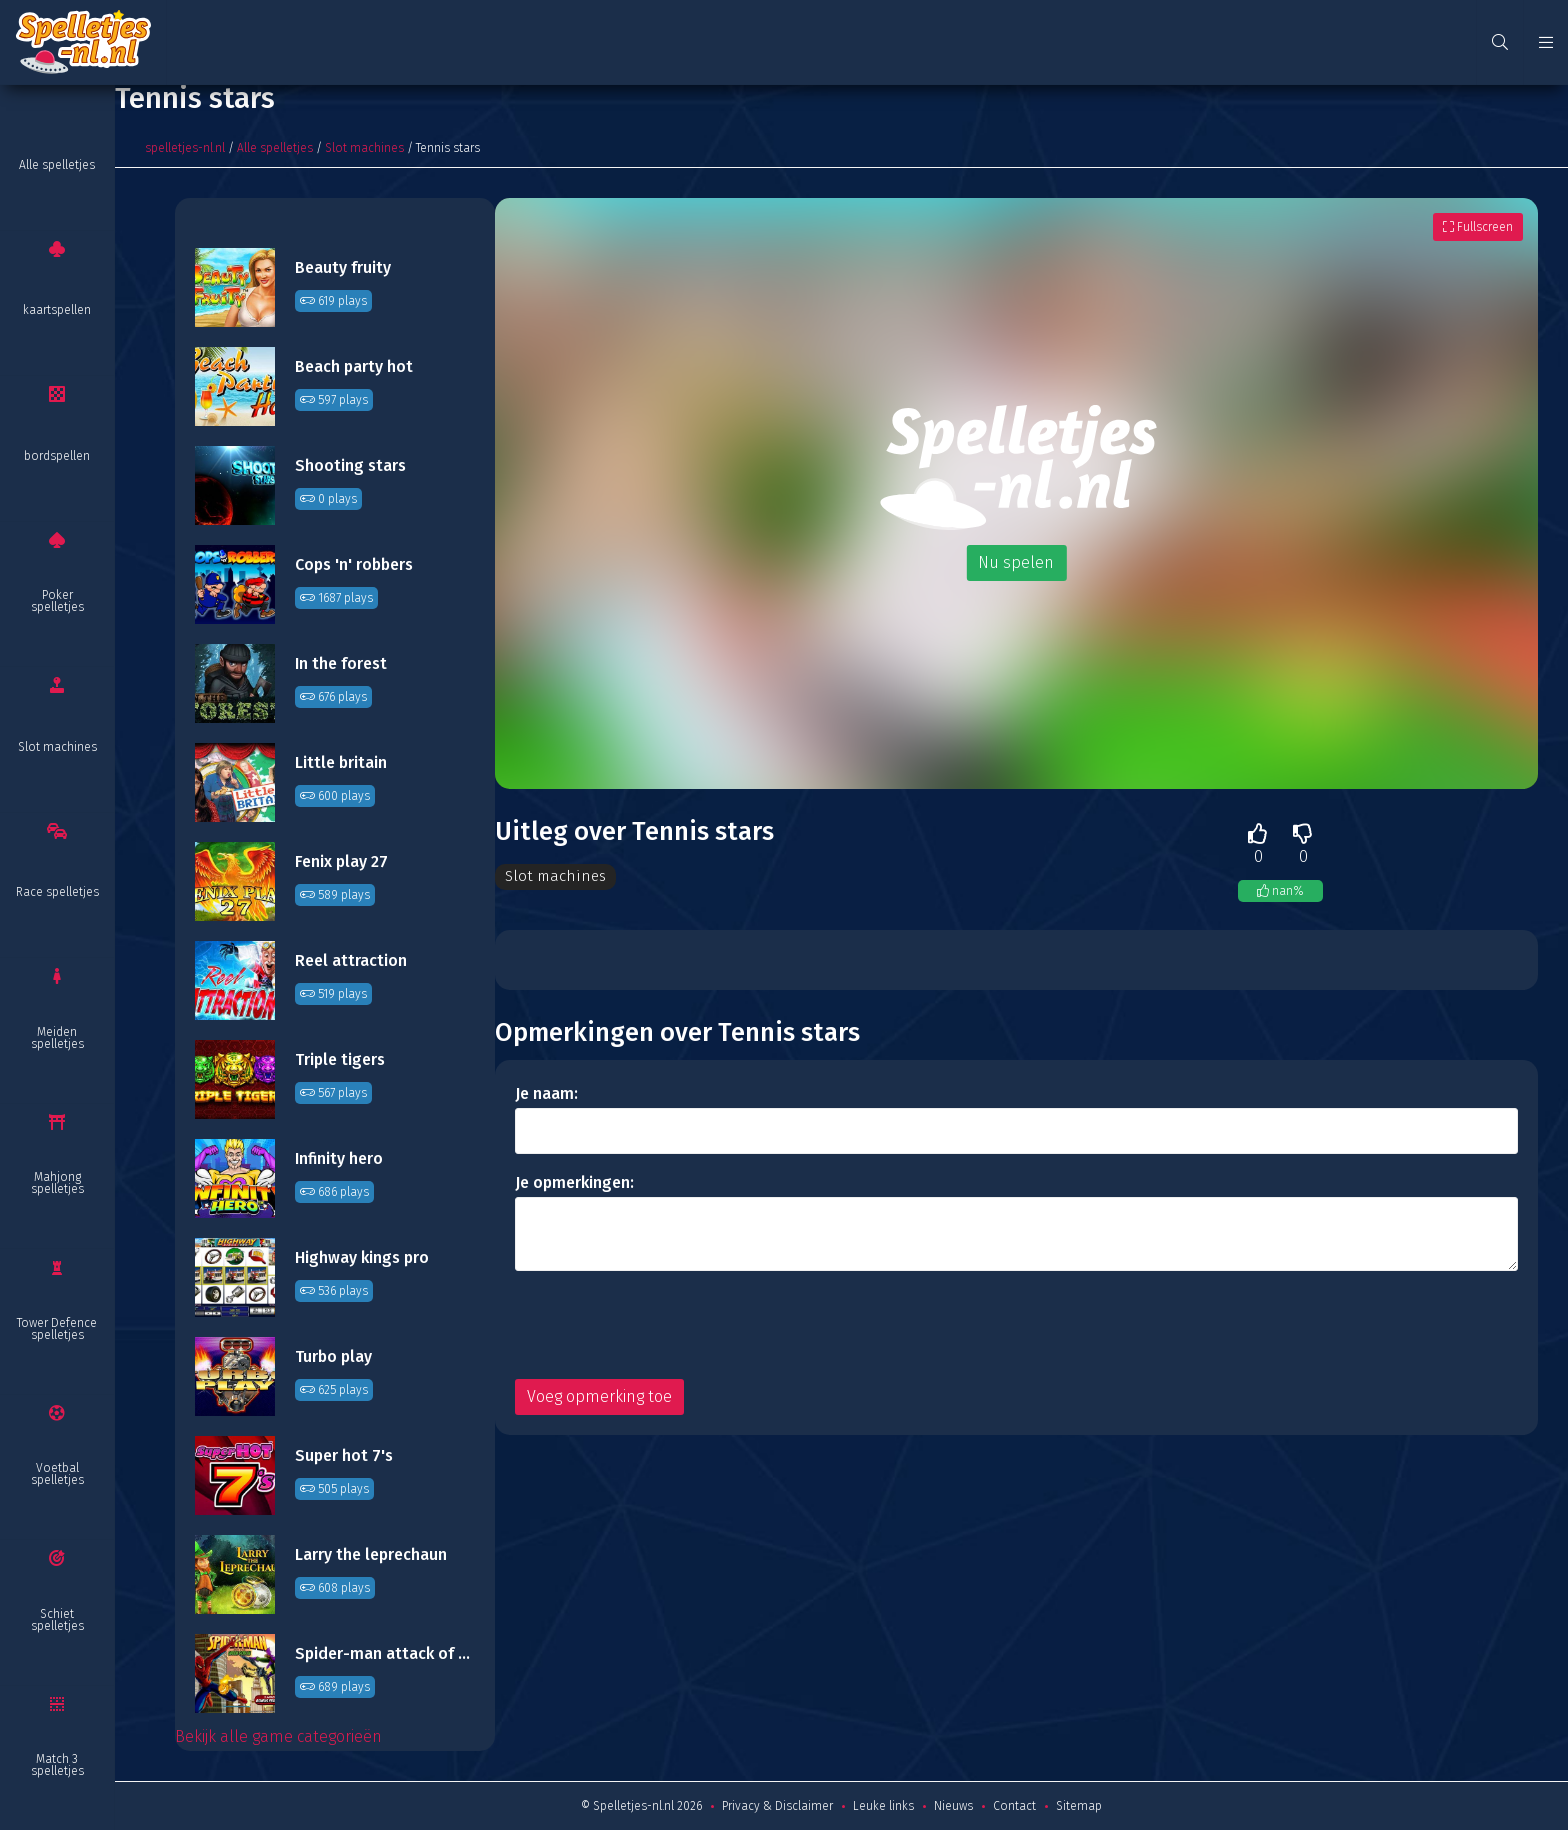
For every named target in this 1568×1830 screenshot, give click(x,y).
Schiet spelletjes (57, 1620)
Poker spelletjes (57, 601)
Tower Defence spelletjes (57, 1329)
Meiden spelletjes (57, 1038)
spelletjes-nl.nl (185, 148)
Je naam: (546, 1094)
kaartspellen (57, 310)
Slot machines (57, 747)
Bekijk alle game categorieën (278, 1736)
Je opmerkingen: (574, 1183)
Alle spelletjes (57, 165)
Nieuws (953, 1806)
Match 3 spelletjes (57, 1765)
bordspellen (57, 456)
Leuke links (883, 1806)
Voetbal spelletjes (57, 1474)
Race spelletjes (57, 892)
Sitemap (1079, 1806)
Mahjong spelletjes (57, 1183)
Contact (1014, 1806)
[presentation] (667, 1326)
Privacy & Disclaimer (777, 1806)
